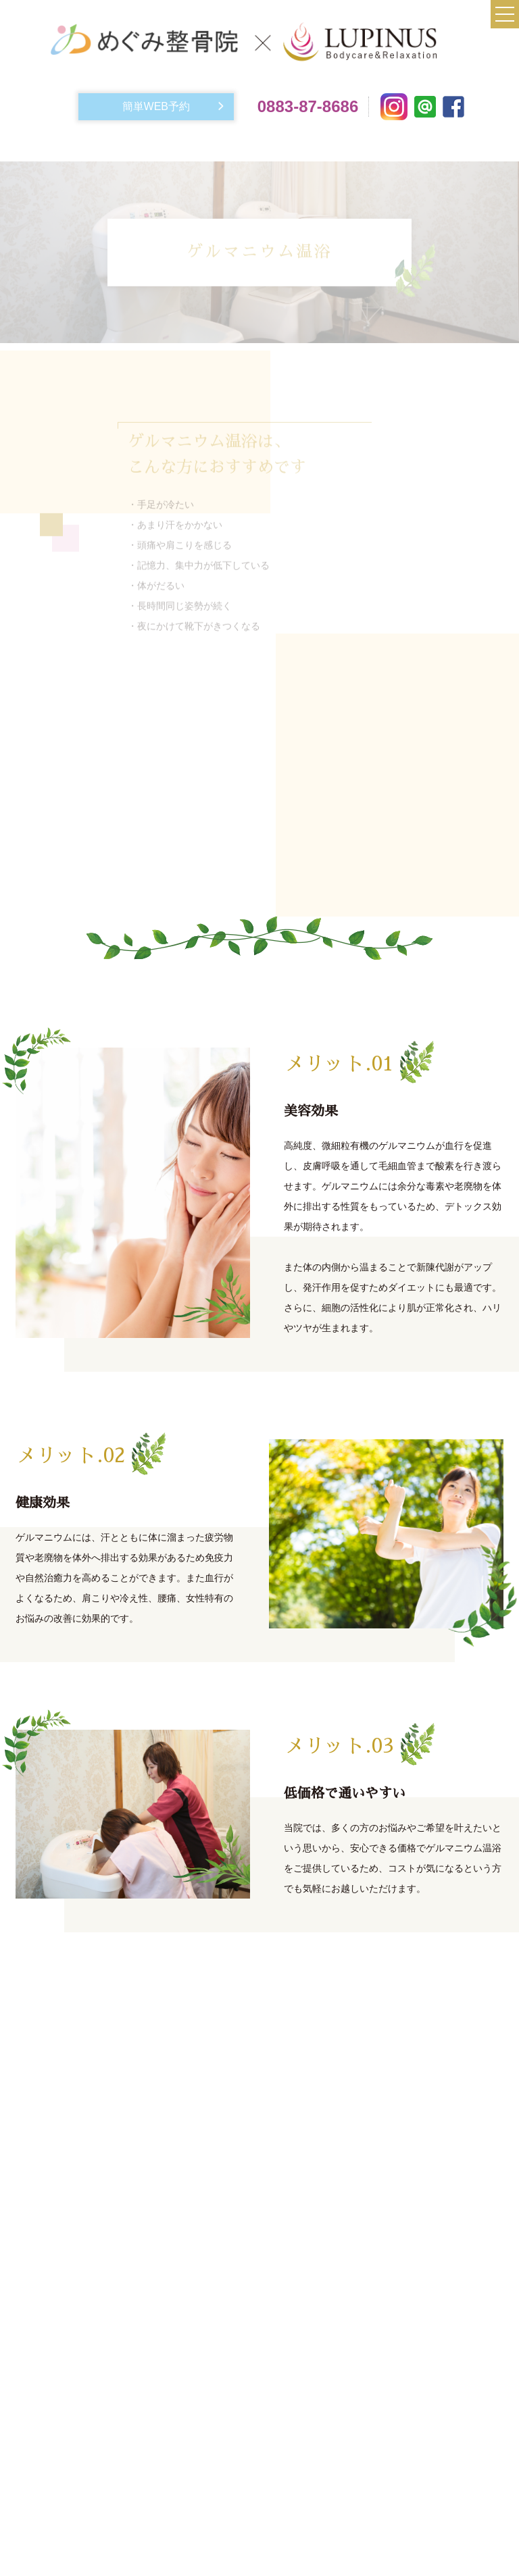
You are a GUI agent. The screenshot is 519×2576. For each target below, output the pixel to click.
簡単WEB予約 (156, 106)
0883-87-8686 (307, 106)
